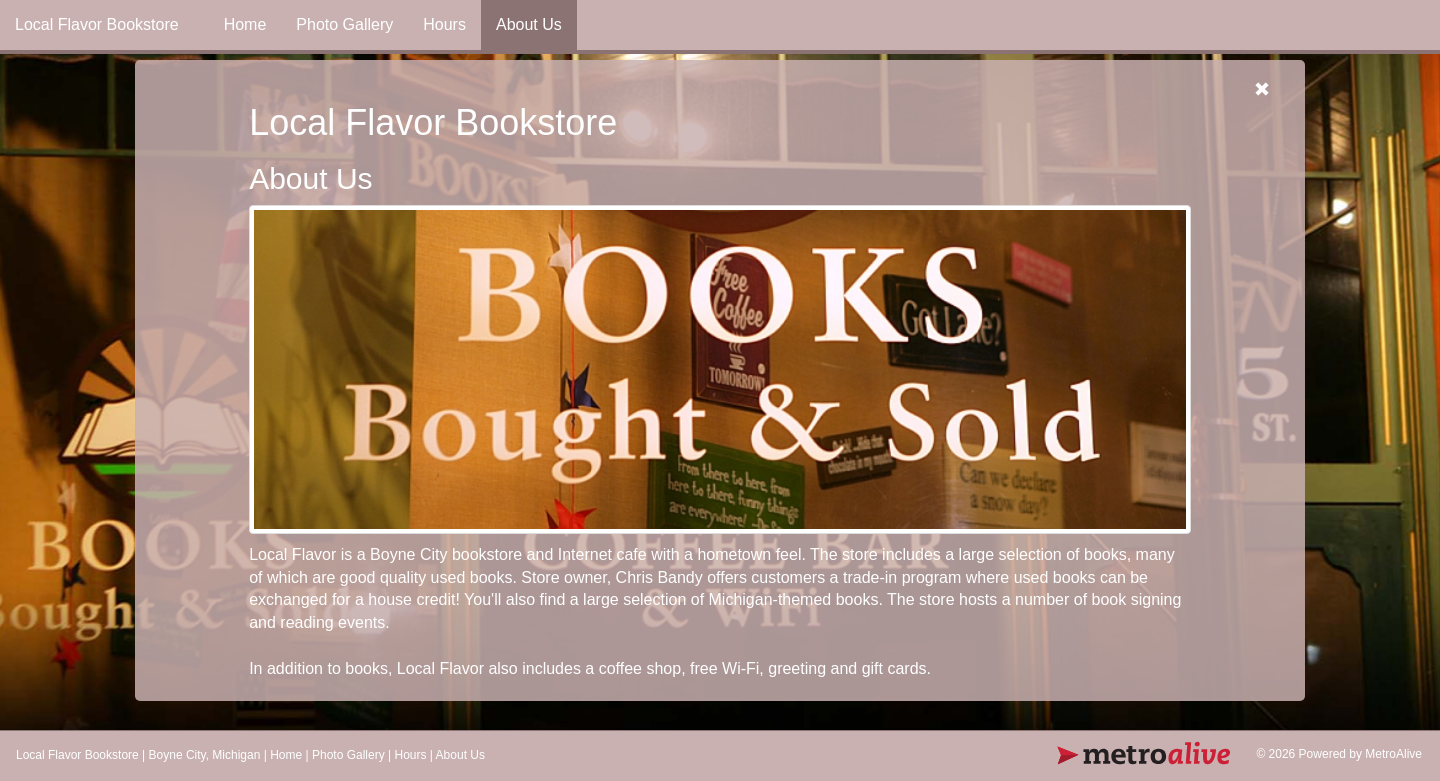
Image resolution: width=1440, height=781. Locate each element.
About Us (529, 24)
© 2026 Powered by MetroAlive (1339, 754)
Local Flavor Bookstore (77, 755)
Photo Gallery (344, 24)
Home (245, 24)
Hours (444, 24)
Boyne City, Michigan (205, 755)
